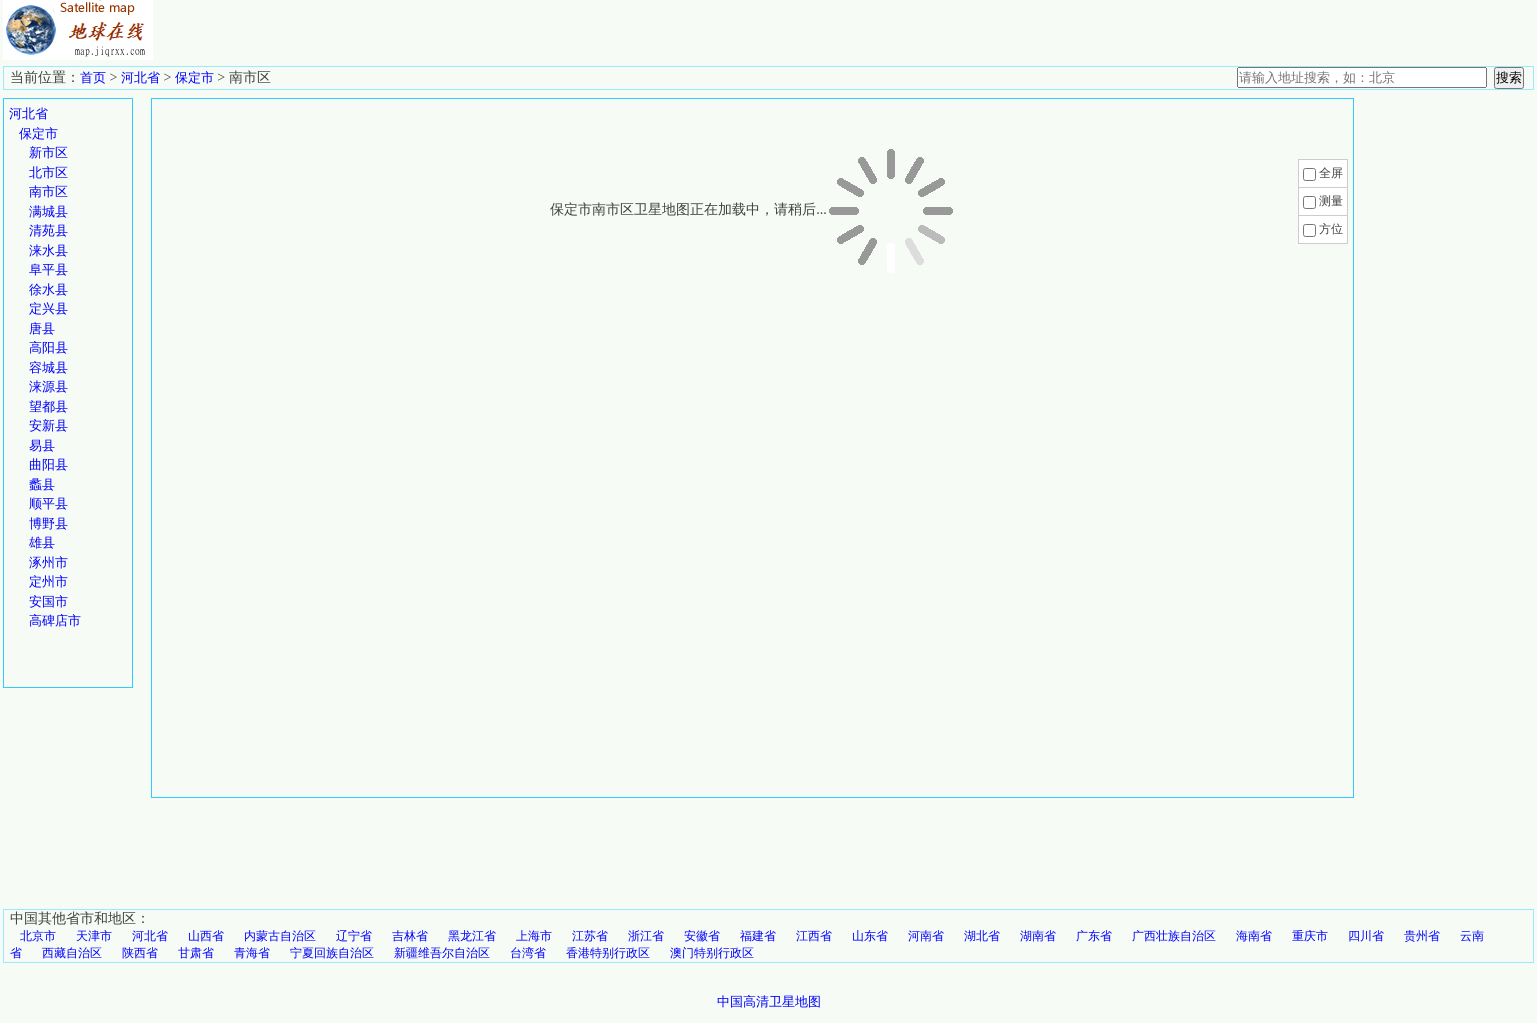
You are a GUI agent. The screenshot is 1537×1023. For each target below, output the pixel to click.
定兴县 (48, 308)
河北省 (140, 77)
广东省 (1094, 936)
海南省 (1254, 936)
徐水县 (48, 289)
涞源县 (48, 386)
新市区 (48, 152)
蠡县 (42, 484)
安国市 (48, 601)
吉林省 (410, 936)
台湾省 (528, 953)
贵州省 (1422, 936)
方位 (1331, 229)
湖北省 (982, 936)
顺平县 (48, 503)
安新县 (48, 425)
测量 (1331, 201)
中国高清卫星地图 (769, 1001)
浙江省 (646, 936)
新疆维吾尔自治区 (442, 953)
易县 (42, 445)
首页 (93, 77)
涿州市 (48, 562)
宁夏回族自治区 (332, 953)
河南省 (926, 936)
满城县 (48, 211)
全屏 (1331, 173)
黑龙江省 (472, 936)
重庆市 (1310, 936)
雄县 (42, 542)
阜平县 (48, 269)
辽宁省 (354, 936)
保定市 (194, 77)
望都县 (48, 406)
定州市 (48, 581)
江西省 (814, 936)
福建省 (758, 936)
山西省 (206, 936)
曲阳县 (48, 464)
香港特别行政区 (608, 953)
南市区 (48, 191)
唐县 (42, 328)
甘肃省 (196, 953)
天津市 (94, 936)
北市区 (48, 172)
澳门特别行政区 (712, 953)
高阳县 (48, 347)
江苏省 (590, 936)
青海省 (252, 953)
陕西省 (140, 953)
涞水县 (48, 250)
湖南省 (1038, 936)
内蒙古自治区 (280, 936)
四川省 (1366, 936)
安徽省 (702, 936)
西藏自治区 (72, 953)
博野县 (48, 523)
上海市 (534, 936)
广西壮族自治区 (1174, 936)
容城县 (48, 367)
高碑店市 (55, 620)
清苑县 (48, 230)
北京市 (38, 936)
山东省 (870, 936)
